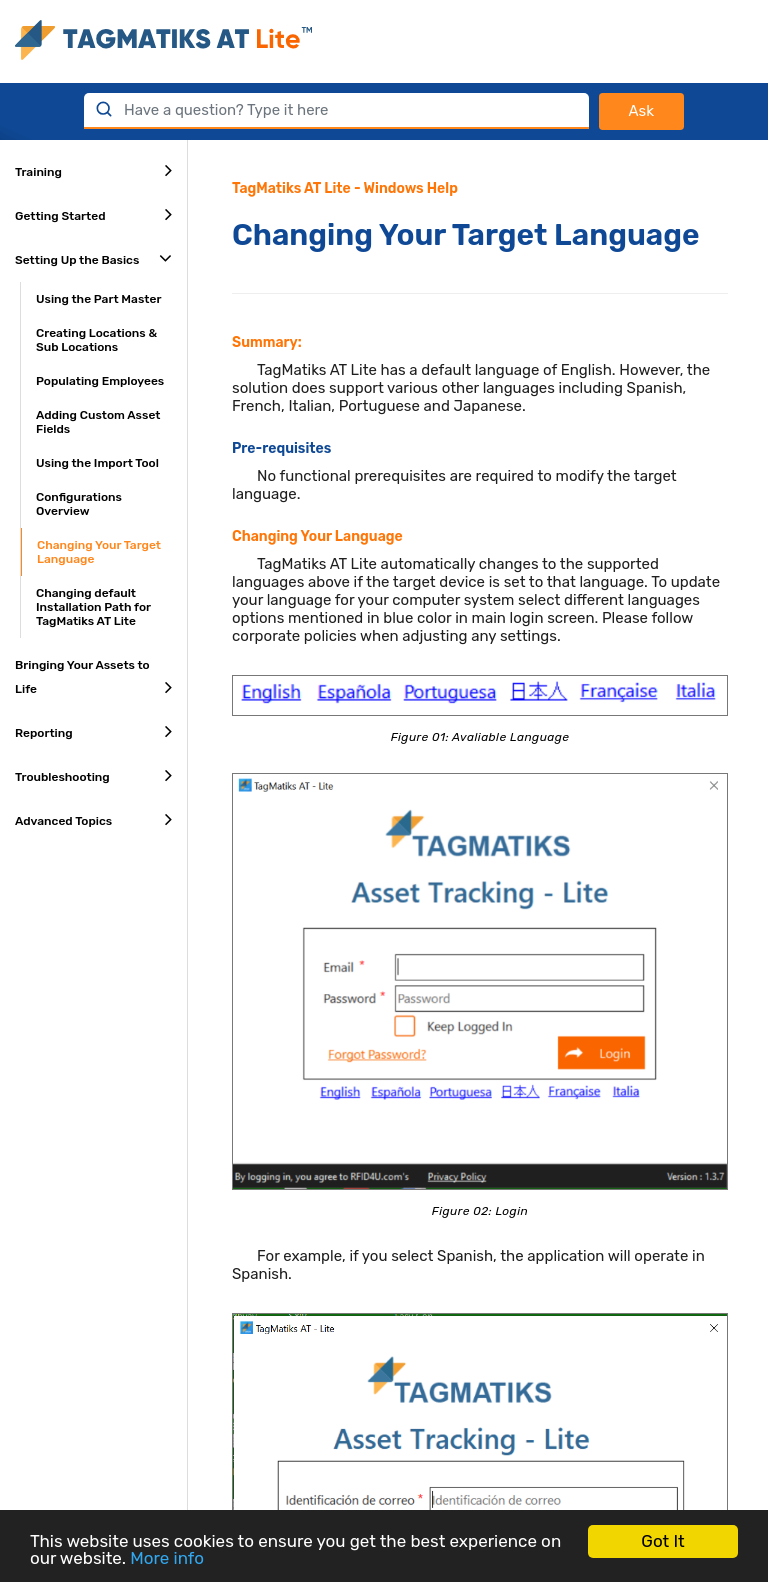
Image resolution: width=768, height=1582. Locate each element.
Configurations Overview (79, 504)
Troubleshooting (93, 775)
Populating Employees (100, 381)
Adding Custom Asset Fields (98, 422)
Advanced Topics (93, 819)
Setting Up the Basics (93, 258)
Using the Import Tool (97, 463)
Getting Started (93, 214)
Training (93, 170)
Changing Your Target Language (99, 552)
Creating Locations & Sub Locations (96, 340)
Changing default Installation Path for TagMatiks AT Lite (93, 607)
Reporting (93, 731)
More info (167, 1558)
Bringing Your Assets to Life (93, 677)
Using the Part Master (98, 299)
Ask (641, 111)
